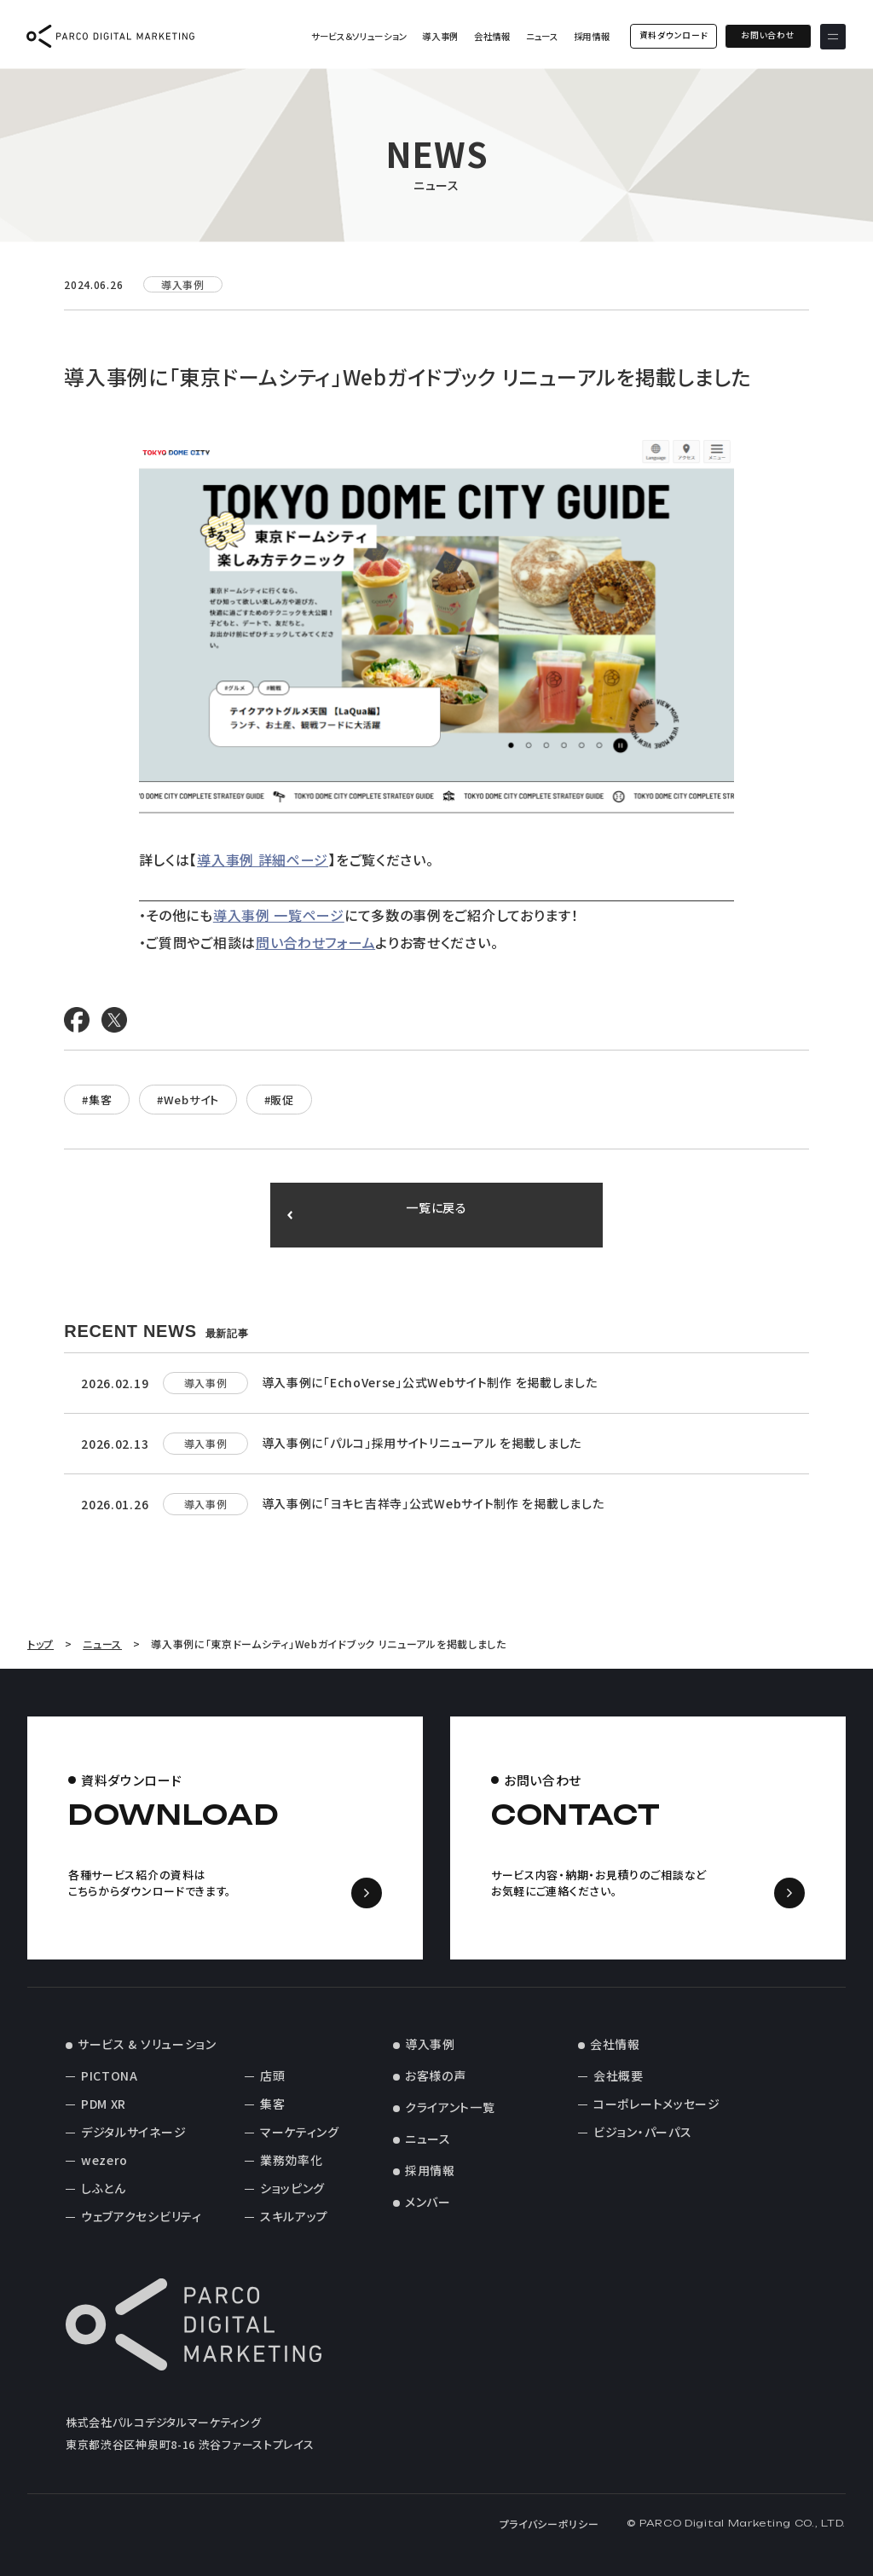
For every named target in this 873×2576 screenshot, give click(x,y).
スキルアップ (294, 2216)
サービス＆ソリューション (358, 36)
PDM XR (103, 2103)
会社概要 (618, 2075)
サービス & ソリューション (147, 2043)
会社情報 (492, 36)
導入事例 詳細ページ (262, 859)
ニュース (541, 36)
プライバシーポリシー (549, 2523)
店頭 (272, 2075)
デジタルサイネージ (133, 2131)
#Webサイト (188, 1099)
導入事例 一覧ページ (278, 915)
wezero (104, 2159)
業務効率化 (291, 2159)
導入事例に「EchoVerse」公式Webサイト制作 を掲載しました (430, 1382)
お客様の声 (435, 2075)
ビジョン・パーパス (642, 2131)
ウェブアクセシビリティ (141, 2216)
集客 (272, 2103)
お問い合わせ (768, 36)
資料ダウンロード (673, 36)
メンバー (428, 2201)
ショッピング (292, 2188)
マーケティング (299, 2131)
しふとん (103, 2188)
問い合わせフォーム (315, 942)
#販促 (279, 1099)
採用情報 (591, 36)
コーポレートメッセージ (656, 2103)
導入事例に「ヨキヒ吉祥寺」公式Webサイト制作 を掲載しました (433, 1503)
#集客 (97, 1099)
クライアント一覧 (450, 2107)
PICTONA (109, 2075)
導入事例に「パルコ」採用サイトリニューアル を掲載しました (421, 1442)
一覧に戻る (436, 1215)
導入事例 (440, 36)
